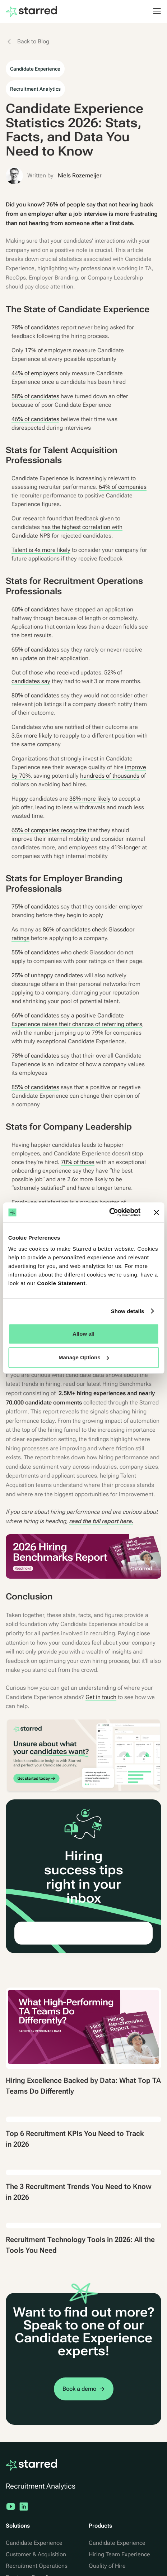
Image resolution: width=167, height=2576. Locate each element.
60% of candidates (35, 609)
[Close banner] (156, 1212)
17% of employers (48, 350)
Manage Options (84, 1357)
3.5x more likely (31, 735)
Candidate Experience (34, 2542)
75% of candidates (35, 906)
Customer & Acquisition (36, 2554)
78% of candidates (35, 327)
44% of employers (34, 373)
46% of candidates (35, 419)
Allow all (83, 1334)
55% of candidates (35, 952)
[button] (153, 11)
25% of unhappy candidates (47, 975)
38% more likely (90, 798)
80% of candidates (35, 695)
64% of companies (123, 486)
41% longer (125, 847)
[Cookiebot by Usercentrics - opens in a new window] (109, 1212)
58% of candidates (35, 396)
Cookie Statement (61, 1283)
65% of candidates (35, 649)
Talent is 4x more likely (40, 550)
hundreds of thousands (109, 775)
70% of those (77, 1162)
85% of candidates (35, 1087)
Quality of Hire (107, 2565)
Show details (127, 1311)
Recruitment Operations (37, 2565)
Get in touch (100, 1697)
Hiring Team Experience (119, 2554)
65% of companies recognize (49, 830)
